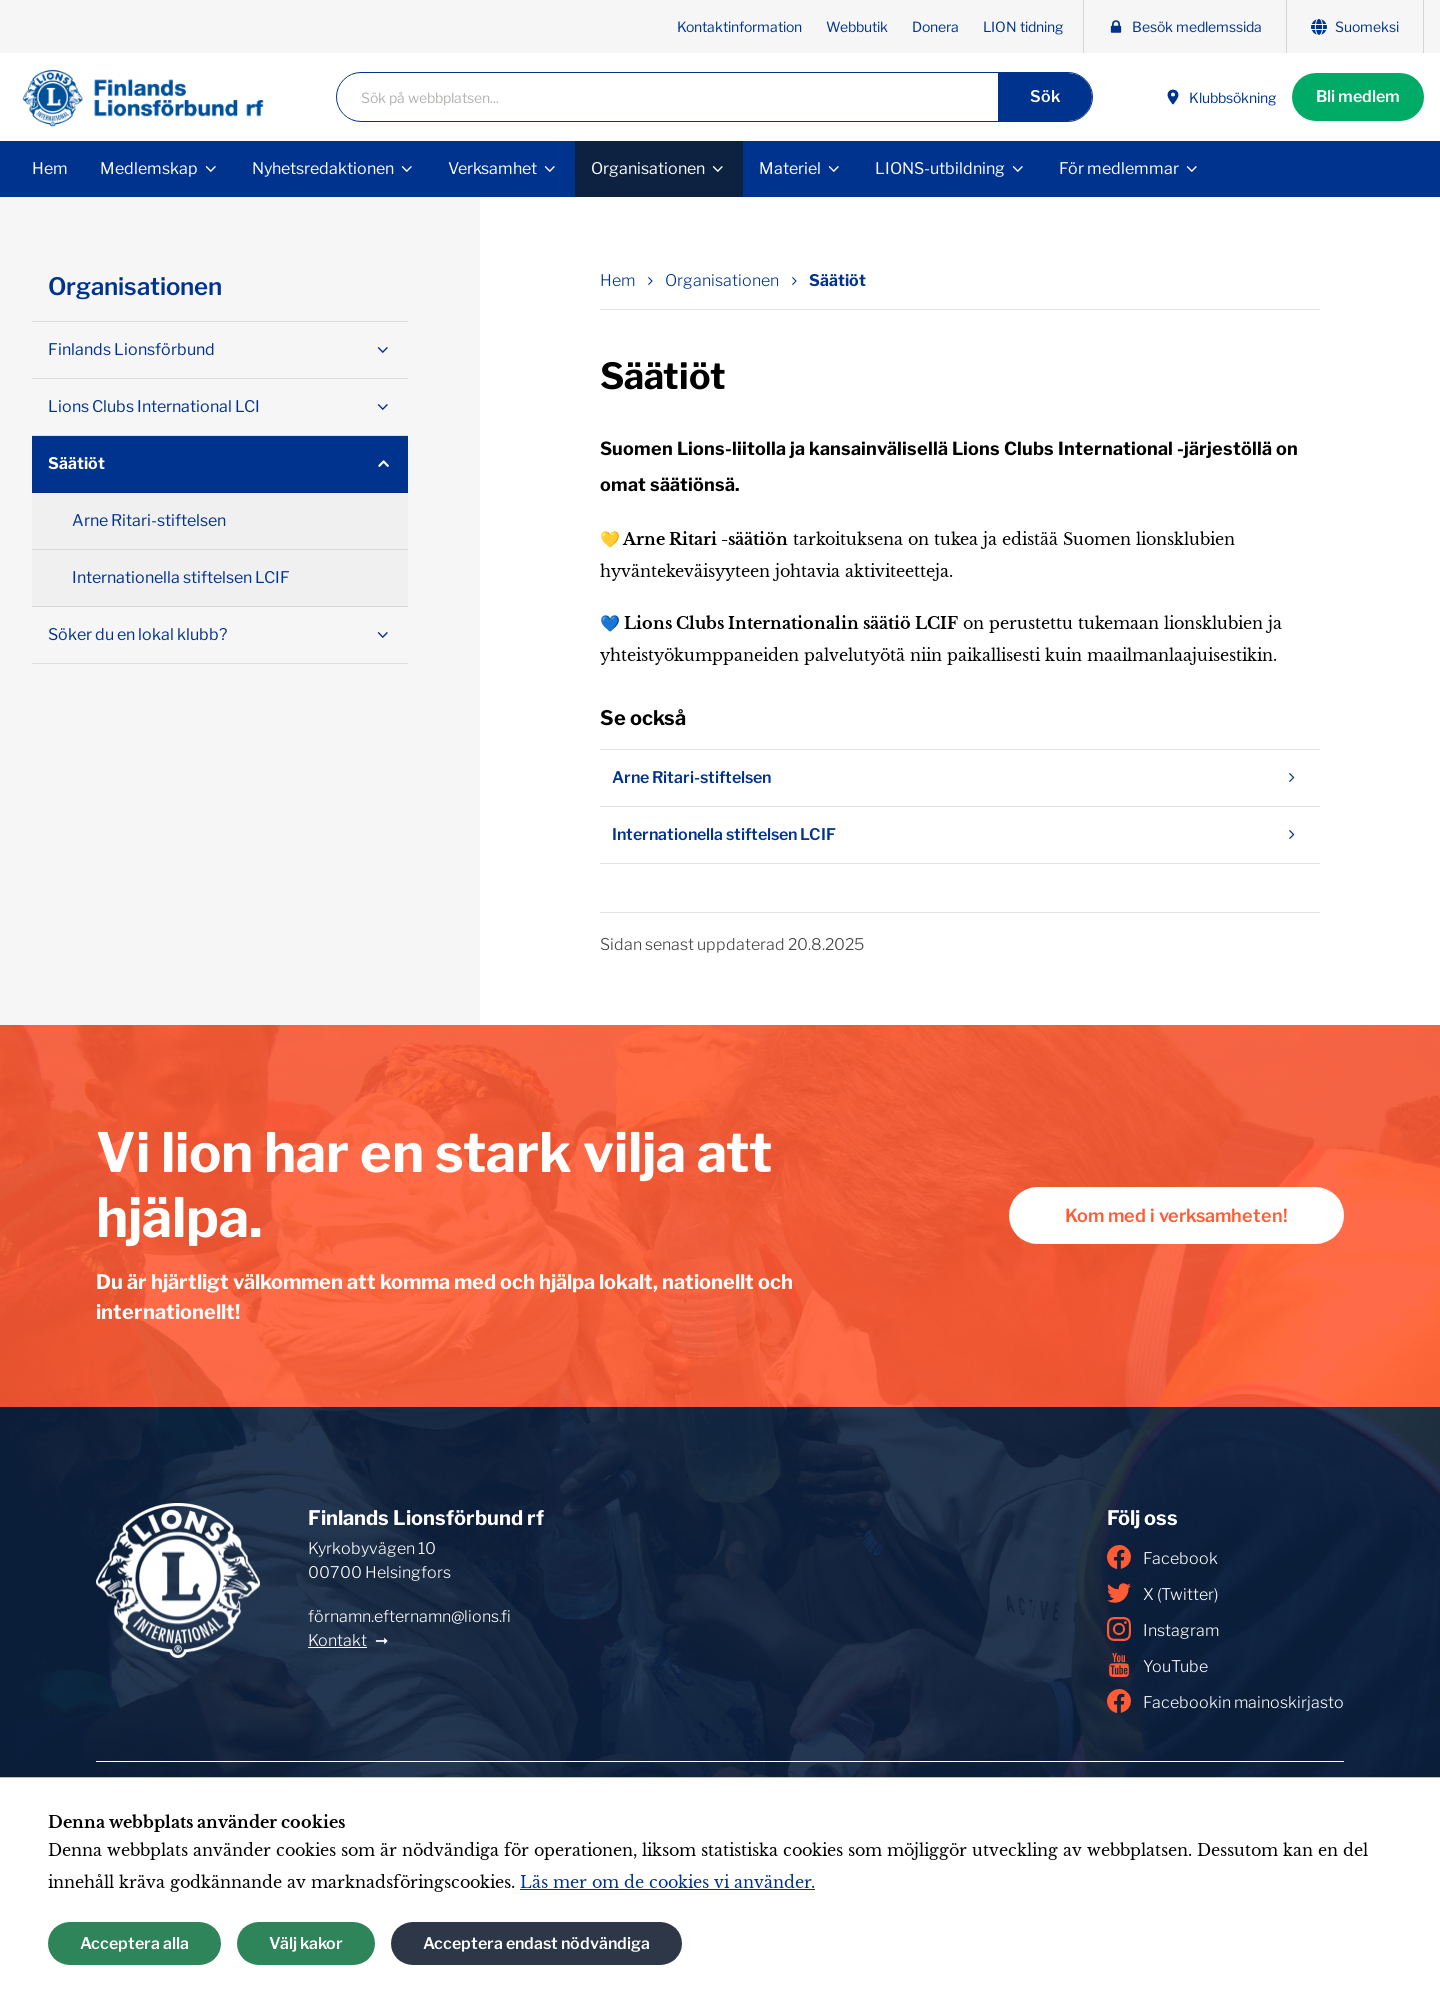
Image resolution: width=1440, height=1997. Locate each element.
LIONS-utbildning (940, 168)
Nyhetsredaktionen (323, 168)
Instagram (1163, 1629)
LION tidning (1023, 26)
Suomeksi (1355, 26)
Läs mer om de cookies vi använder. (667, 1882)
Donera (935, 26)
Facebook (1162, 1557)
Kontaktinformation (739, 26)
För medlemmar (1119, 168)
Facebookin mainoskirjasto (1225, 1701)
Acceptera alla (134, 1943)
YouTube (1157, 1665)
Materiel (790, 168)
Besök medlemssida (1185, 26)
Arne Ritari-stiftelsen (960, 778)
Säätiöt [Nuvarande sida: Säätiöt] (837, 280)
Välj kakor (306, 1943)
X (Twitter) (1162, 1593)
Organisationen (648, 168)
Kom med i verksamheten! (1176, 1215)
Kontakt (337, 1640)
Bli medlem (1358, 96)
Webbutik (857, 26)
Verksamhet (492, 168)
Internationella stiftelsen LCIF (960, 835)
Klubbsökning (1220, 97)
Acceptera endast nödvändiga (536, 1943)
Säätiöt (76, 463)
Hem (50, 168)
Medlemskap (149, 168)
